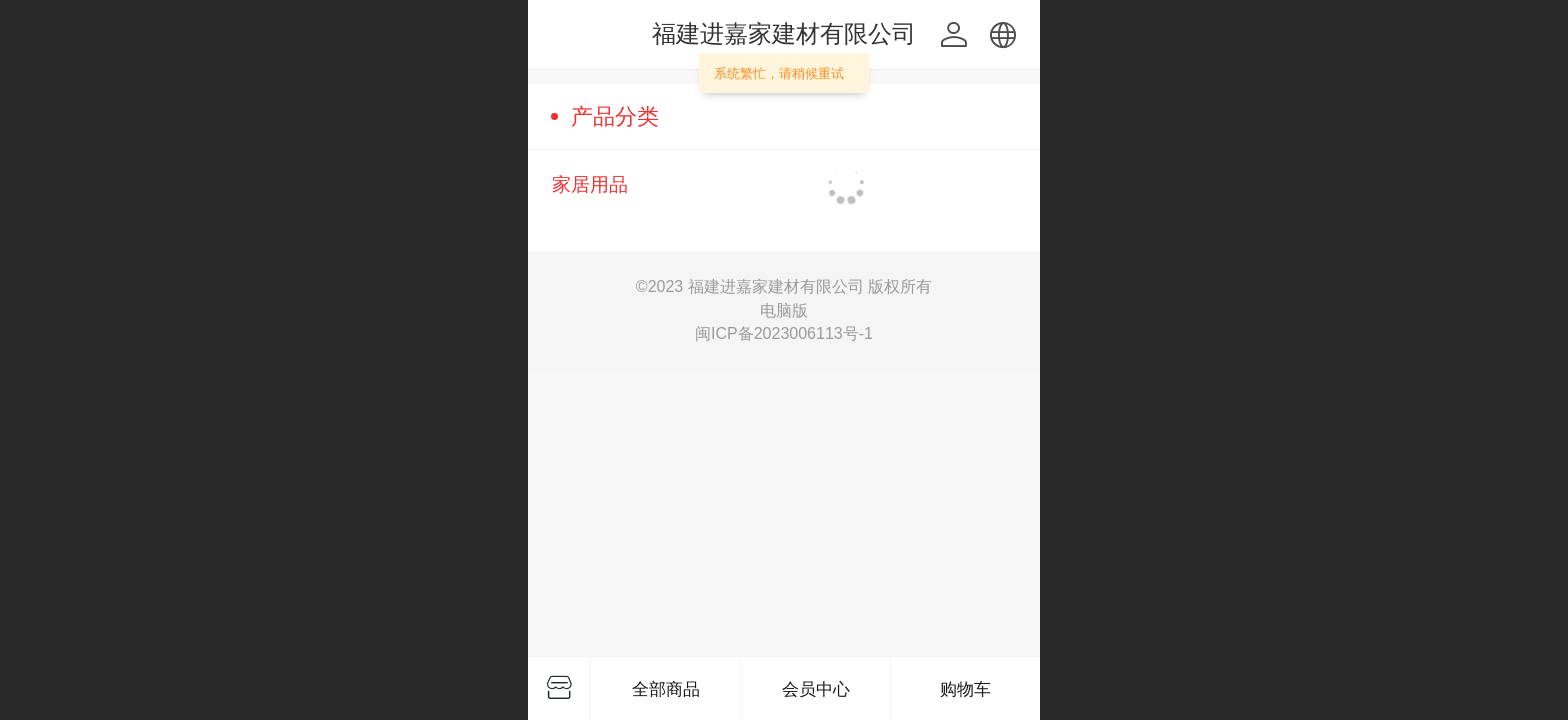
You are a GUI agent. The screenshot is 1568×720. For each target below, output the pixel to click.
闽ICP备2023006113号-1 (784, 333)
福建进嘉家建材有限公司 (784, 33)
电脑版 (784, 311)
